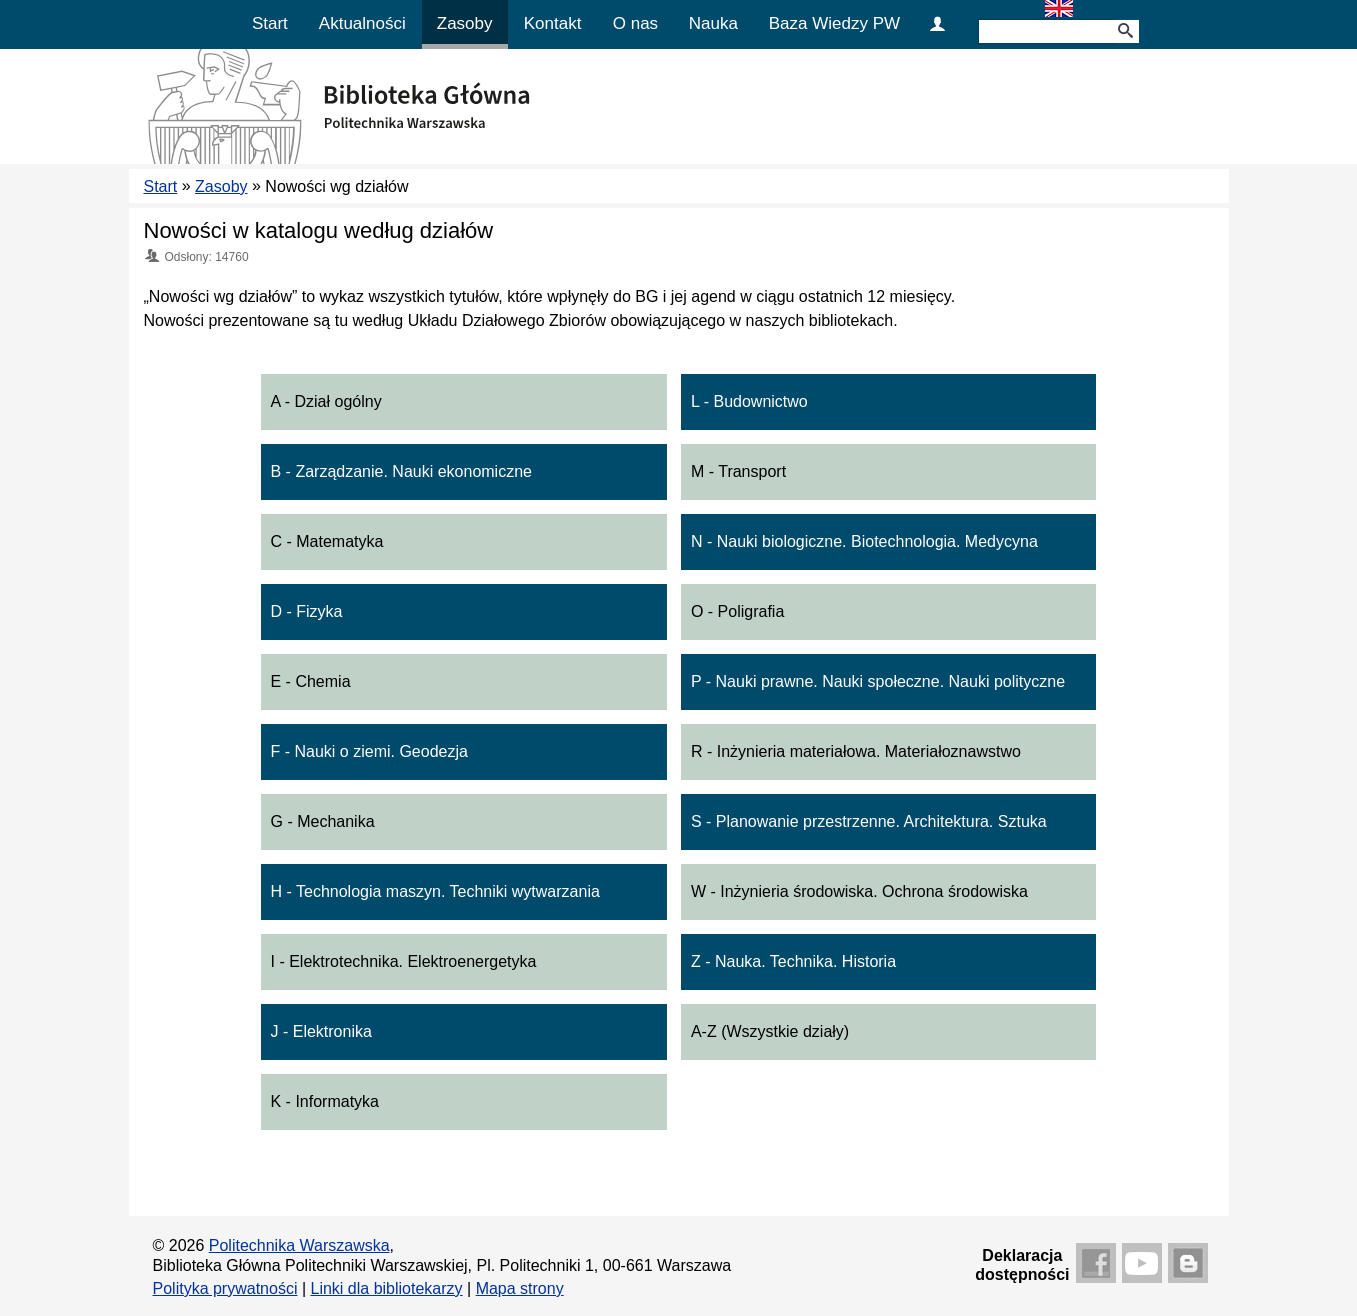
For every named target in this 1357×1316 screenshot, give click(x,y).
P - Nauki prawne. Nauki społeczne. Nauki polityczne (878, 681)
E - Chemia (311, 681)
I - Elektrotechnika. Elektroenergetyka (404, 961)
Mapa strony (520, 1288)
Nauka (713, 23)
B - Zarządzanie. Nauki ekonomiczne (401, 471)
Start (270, 23)
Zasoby (465, 23)
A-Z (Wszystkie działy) (770, 1031)
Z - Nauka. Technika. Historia (793, 961)
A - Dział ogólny (326, 401)
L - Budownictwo (749, 401)
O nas (635, 23)
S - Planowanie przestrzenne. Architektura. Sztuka (869, 821)
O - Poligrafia (737, 611)
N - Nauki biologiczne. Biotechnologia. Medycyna (864, 541)
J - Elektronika (321, 1031)
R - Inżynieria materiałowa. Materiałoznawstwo (856, 751)
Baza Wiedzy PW (834, 23)
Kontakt (553, 23)
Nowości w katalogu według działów (319, 230)
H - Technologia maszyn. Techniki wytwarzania (435, 891)
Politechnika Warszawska (299, 1245)
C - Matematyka (327, 541)
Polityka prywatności (225, 1288)
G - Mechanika (323, 821)
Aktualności (362, 23)
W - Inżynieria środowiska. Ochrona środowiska (859, 891)
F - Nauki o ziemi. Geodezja (369, 751)
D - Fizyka (307, 611)
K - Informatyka (325, 1101)
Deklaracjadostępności (1022, 1265)
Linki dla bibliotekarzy (387, 1288)
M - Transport (738, 471)
